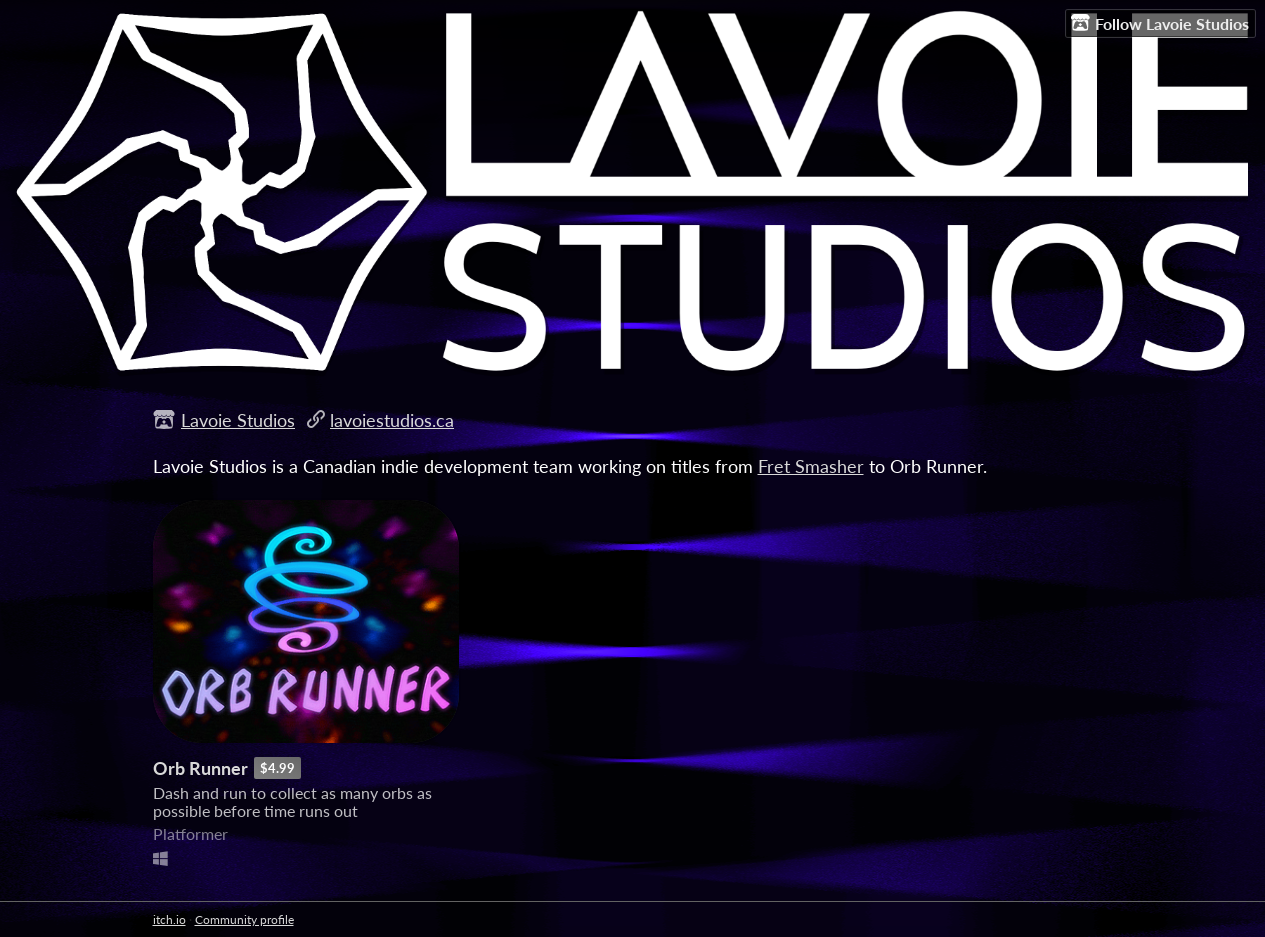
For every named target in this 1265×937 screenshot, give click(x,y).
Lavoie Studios (238, 420)
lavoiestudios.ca (392, 420)
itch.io (169, 919)
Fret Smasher (811, 466)
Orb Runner (200, 768)
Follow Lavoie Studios (1160, 23)
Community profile (244, 919)
